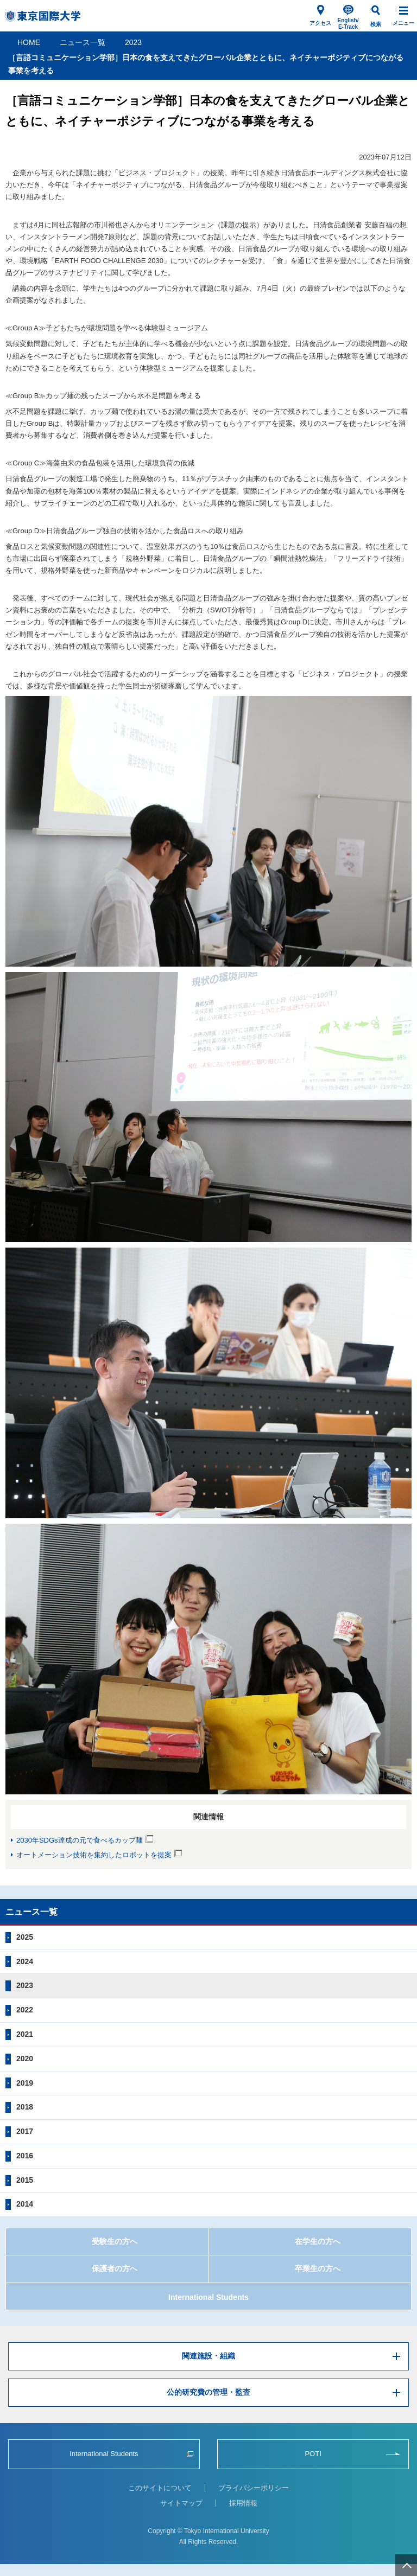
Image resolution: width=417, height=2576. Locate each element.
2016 (24, 2155)
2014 (24, 2204)
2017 (24, 2131)
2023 (133, 42)
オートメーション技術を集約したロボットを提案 (94, 1855)
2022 (24, 2009)
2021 (24, 2034)
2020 (24, 2058)
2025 (24, 1937)
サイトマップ (181, 2503)
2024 (24, 1961)
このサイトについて (160, 2488)
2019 (24, 2083)
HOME (28, 42)
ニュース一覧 (82, 42)
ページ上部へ (406, 2565)
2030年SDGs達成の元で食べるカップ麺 (79, 1840)
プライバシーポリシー (253, 2488)
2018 (24, 2106)
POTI (313, 2454)
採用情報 (243, 2503)
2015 (24, 2180)
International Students (208, 2297)
